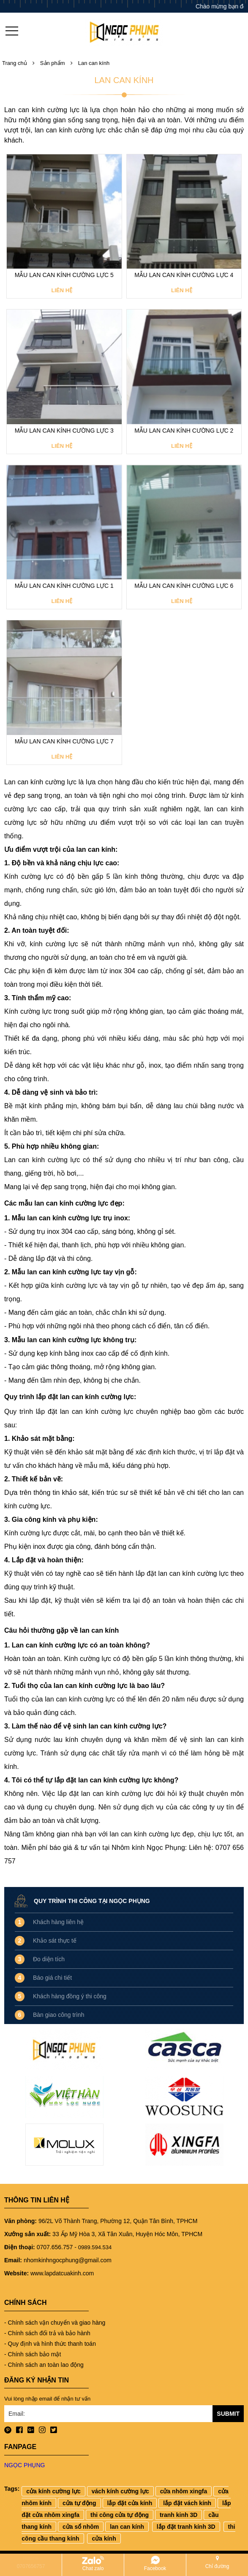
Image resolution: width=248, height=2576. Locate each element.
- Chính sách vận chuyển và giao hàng (54, 2322)
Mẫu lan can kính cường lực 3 (64, 430)
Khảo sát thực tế (54, 1940)
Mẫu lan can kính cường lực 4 (183, 275)
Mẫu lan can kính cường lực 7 (64, 741)
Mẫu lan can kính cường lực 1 (64, 585)
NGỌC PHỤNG (24, 2465)
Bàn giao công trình (58, 2014)
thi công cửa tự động (119, 2514)
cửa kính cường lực (53, 2491)
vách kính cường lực (120, 2491)
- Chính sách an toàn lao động (44, 2364)
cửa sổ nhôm (81, 2526)
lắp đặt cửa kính (130, 2503)
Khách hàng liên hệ (58, 1922)
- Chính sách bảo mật (32, 2354)
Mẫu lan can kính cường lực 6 (183, 585)
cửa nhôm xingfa (183, 2491)
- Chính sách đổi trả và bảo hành (47, 2333)
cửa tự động (79, 2503)
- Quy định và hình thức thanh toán (50, 2343)
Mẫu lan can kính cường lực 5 (64, 275)
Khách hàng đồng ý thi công (69, 1996)
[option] (64, 2099)
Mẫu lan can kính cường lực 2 (183, 430)
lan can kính (127, 2526)
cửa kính (104, 2538)
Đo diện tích (49, 1959)
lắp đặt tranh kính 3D (186, 2526)
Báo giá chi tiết (52, 1977)
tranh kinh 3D (178, 2514)
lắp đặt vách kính (187, 2503)
